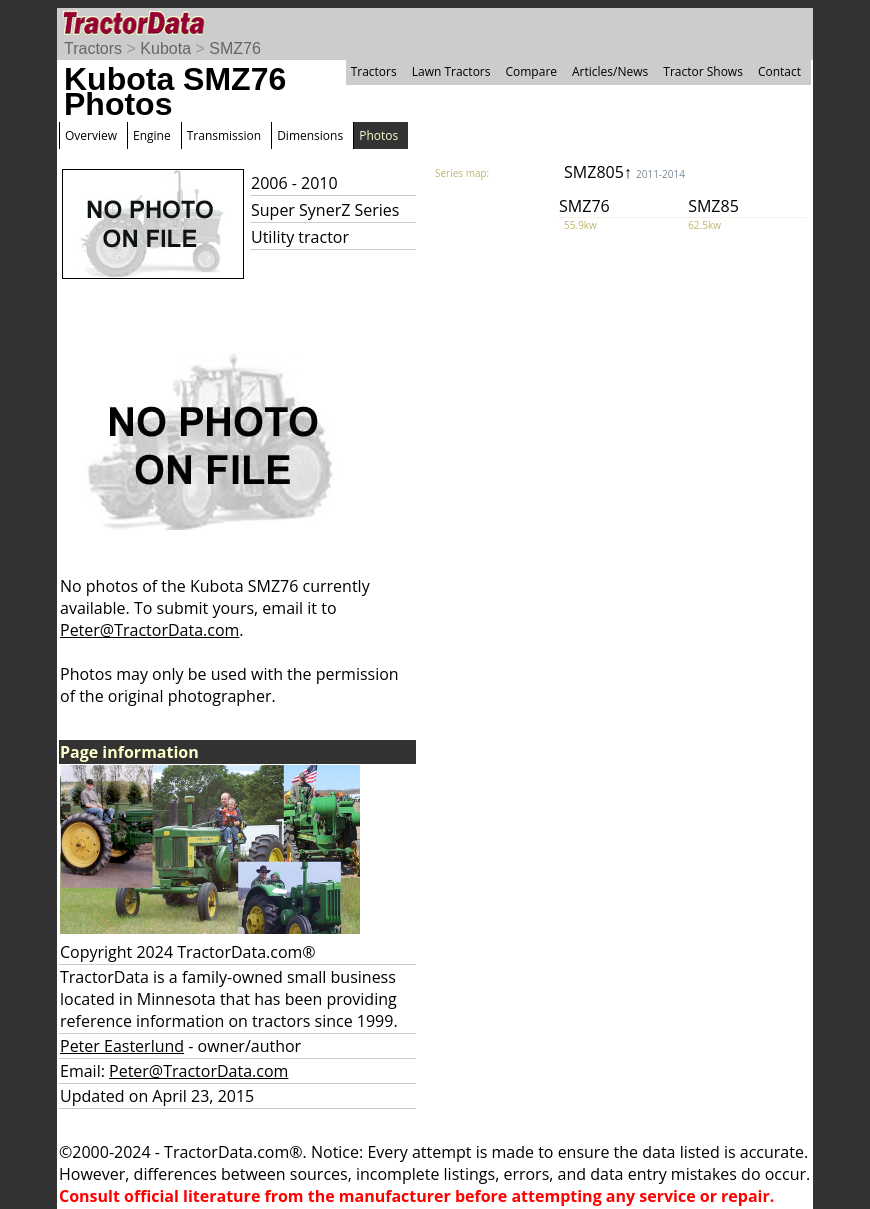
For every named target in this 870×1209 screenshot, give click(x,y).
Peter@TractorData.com (149, 630)
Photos (378, 135)
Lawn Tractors (451, 71)
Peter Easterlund (122, 1046)
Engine (152, 135)
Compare (531, 71)
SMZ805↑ (624, 172)
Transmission (224, 135)
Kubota (165, 48)
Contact (779, 71)
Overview (91, 135)
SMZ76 (235, 48)
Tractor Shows (703, 71)
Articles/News (610, 71)
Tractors (93, 48)
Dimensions (310, 135)
